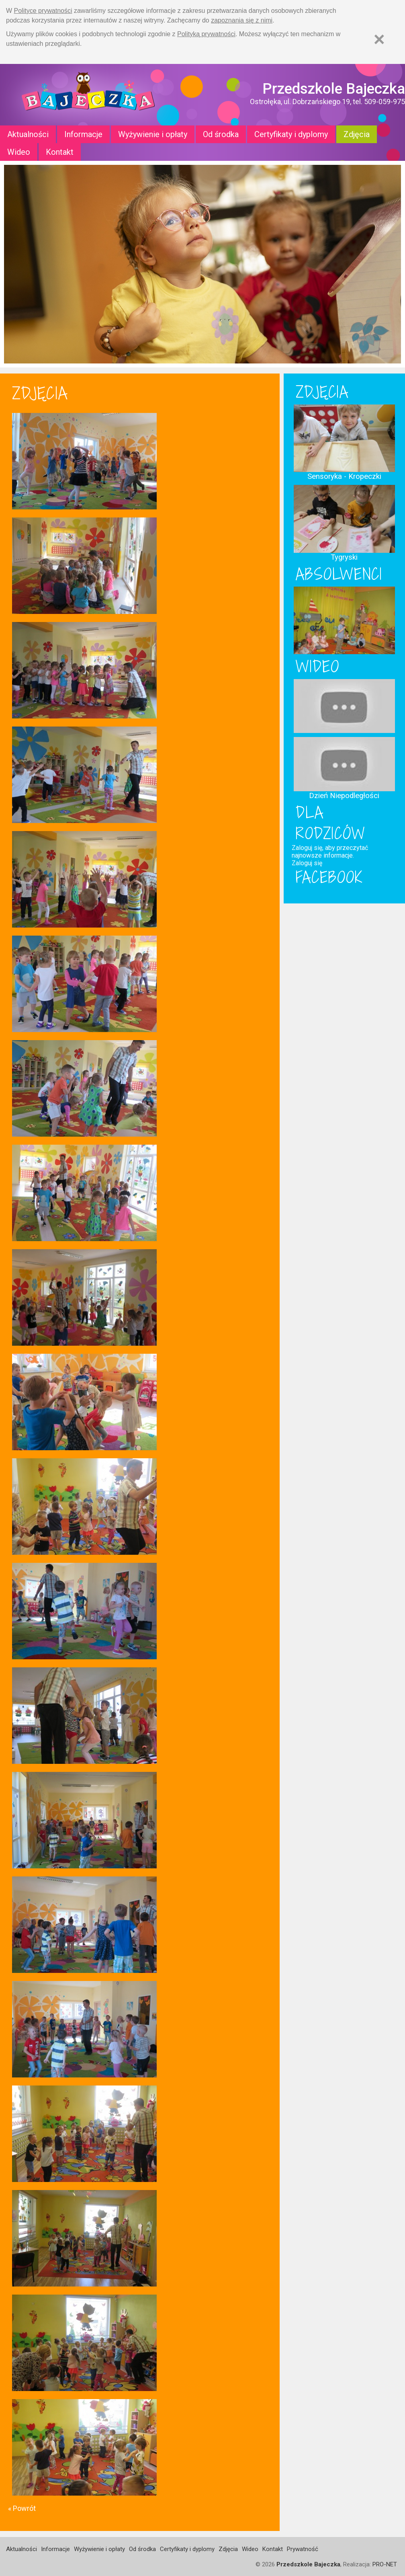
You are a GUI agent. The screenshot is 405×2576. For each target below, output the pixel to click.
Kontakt (60, 152)
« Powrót (22, 2508)
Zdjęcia (357, 134)
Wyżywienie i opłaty (152, 134)
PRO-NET (384, 2564)
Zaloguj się (307, 863)
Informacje (83, 134)
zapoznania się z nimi (241, 20)
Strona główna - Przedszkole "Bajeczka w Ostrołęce (88, 94)
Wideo (18, 152)
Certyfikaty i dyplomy (291, 134)
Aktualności (28, 134)
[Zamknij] (379, 39)
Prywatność (302, 2549)
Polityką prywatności (206, 34)
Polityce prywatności (43, 10)
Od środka (221, 134)
